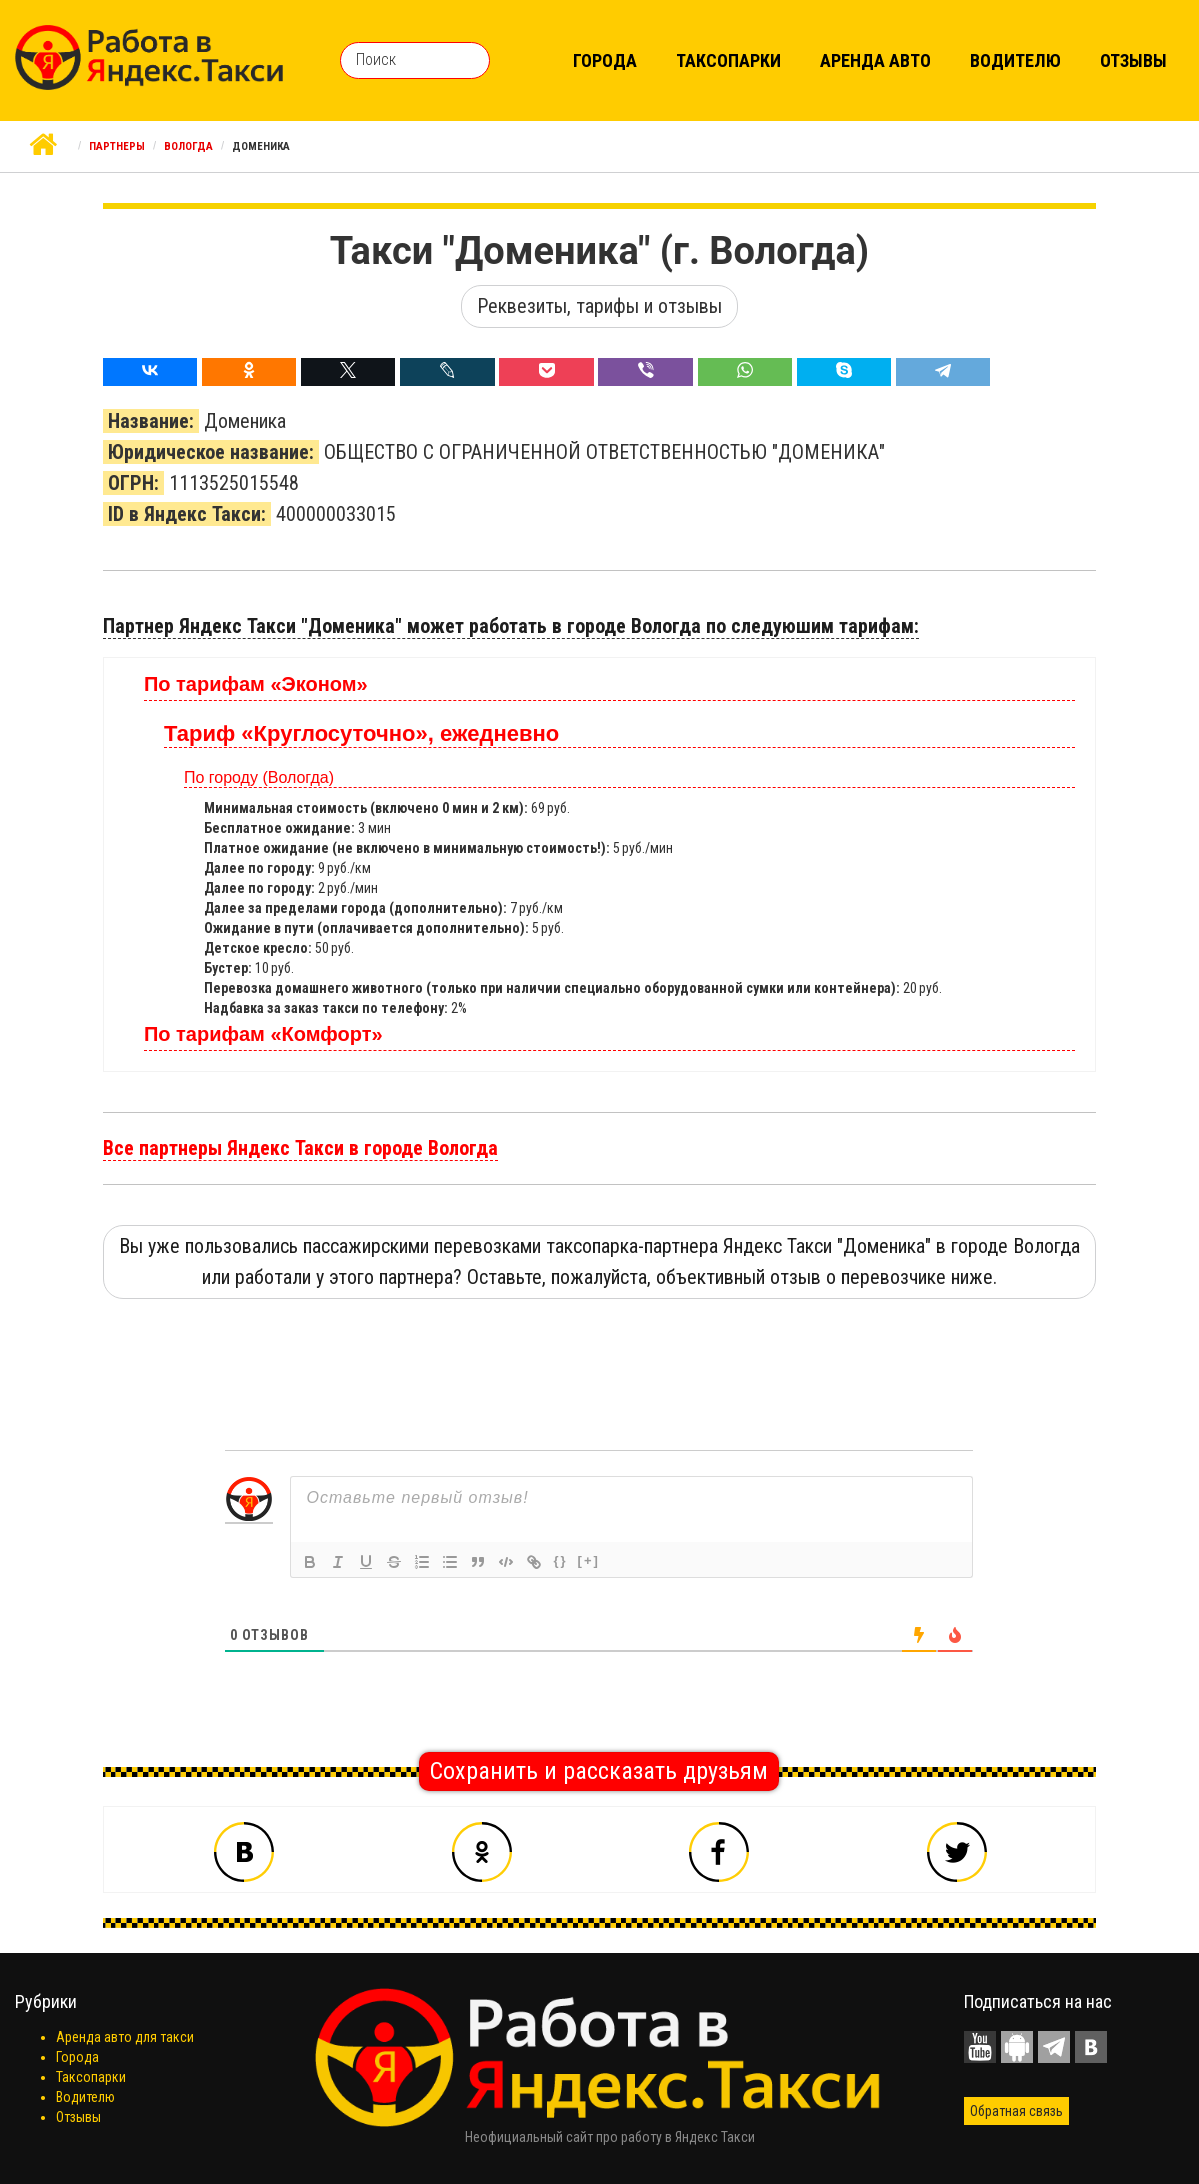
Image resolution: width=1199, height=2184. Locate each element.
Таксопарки (728, 60)
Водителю (1015, 60)
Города (605, 60)
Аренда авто (875, 60)
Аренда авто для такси (125, 2037)
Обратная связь (1016, 2111)
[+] (589, 1560)
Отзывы (1133, 60)
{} (560, 1560)
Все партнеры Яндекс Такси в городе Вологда (300, 1148)
